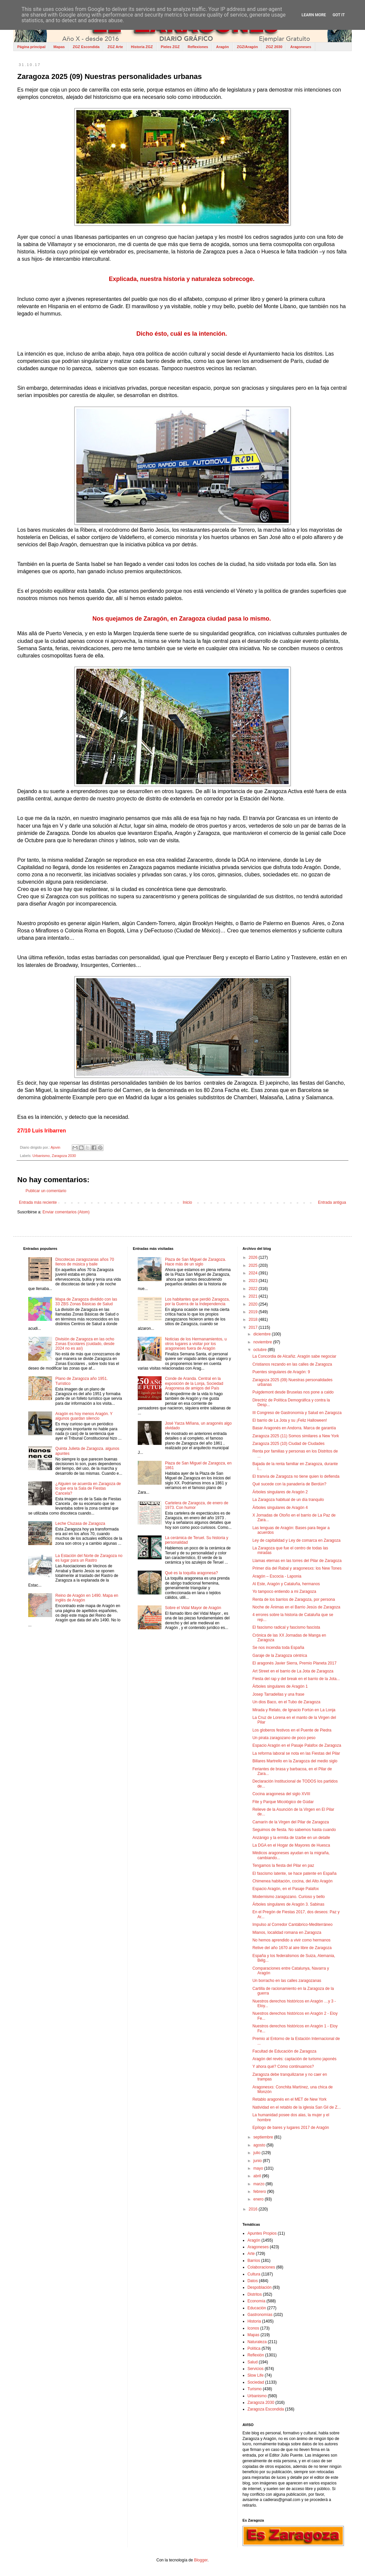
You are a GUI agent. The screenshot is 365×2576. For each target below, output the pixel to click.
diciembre (263, 1334)
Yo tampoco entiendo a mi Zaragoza (284, 1591)
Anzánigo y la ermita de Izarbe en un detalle (291, 1837)
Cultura (254, 2274)
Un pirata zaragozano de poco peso (284, 1737)
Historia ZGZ (142, 47)
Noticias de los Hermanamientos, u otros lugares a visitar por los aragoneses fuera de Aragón (196, 1344)
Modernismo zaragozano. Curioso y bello (289, 1896)
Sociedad (256, 2382)
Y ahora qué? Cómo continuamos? (283, 2066)
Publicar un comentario (46, 1190)
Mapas (59, 47)
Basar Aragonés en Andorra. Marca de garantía (294, 1428)
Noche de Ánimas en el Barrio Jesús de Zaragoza (296, 1607)
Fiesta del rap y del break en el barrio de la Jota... (296, 1678)
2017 (253, 1327)
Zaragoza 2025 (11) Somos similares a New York (296, 1436)
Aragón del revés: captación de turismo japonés (294, 2059)
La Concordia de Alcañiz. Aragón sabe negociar (294, 1356)
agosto (260, 2145)
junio (258, 2160)
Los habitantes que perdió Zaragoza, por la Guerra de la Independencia (197, 1301)
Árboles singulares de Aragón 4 (280, 1507)
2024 (253, 1273)
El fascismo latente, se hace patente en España (295, 1873)
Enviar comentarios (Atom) (66, 1212)
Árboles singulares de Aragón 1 (280, 1686)
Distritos (255, 2294)
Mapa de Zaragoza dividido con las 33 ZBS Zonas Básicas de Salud (86, 1301)
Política (254, 2348)
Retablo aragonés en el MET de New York (290, 2099)
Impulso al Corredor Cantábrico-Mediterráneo (292, 1924)
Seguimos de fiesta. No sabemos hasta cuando (294, 1829)
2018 (253, 1319)
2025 (253, 1265)
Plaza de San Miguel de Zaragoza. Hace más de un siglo (195, 1261)
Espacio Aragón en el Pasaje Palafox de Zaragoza (297, 1745)
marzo (260, 2184)
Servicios (256, 2368)
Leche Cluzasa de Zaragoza (80, 1523)
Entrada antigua (332, 1202)
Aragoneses (300, 47)
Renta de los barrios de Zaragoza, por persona (294, 1599)
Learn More (314, 15)
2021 (253, 1296)
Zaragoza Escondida (266, 2409)
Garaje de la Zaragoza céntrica (280, 1655)
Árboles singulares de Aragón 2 (280, 1492)
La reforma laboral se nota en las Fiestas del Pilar (296, 1753)
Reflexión (256, 2355)
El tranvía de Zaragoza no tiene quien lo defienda (296, 1476)
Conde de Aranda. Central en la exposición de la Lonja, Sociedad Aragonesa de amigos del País (194, 1383)
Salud (253, 2362)
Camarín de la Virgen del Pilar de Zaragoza (291, 1822)
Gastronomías (260, 2314)
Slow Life (256, 2375)
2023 (253, 1280)
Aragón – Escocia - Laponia (277, 1576)
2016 (253, 2209)
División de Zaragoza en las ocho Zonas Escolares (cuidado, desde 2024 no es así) (84, 1344)
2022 (253, 1288)
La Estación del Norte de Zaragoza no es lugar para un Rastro (88, 1558)
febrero (260, 2191)
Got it (338, 15)
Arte (251, 2253)
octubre (261, 1349)
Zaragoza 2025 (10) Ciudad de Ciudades (289, 1443)
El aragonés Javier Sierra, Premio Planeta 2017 (294, 1663)
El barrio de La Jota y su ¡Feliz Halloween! (290, 1420)
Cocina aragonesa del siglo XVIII (281, 1794)
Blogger (201, 2560)
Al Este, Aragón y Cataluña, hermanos (286, 1584)
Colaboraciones (261, 2267)
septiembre (264, 2137)
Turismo (255, 2389)
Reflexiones (197, 47)
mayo (259, 2168)
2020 (253, 1304)
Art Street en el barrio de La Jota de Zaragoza (293, 1671)
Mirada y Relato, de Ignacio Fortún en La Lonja (294, 1710)
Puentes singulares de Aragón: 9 (281, 1372)
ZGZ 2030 (274, 47)
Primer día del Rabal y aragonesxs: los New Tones (297, 1568)
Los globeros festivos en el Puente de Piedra (292, 1730)
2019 (253, 1312)
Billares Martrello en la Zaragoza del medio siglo (295, 1761)
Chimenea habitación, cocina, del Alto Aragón (293, 1881)
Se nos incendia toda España (278, 1647)
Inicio (187, 1202)
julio (258, 2152)
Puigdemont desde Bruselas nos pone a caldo (293, 1392)
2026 (253, 1257)
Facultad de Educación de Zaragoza (285, 2051)
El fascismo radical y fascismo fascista (286, 1627)
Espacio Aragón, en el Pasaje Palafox (286, 1888)
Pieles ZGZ (170, 47)
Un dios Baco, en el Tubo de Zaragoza (287, 1702)
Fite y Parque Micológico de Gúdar (283, 1801)
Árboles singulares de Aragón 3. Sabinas (289, 1904)
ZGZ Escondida (86, 47)
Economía (256, 2301)
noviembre (263, 1342)
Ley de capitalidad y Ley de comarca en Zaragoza (297, 1540)
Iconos (253, 2328)
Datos (253, 2280)
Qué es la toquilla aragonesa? (191, 1573)
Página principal (31, 47)
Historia (254, 2321)
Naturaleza (257, 2341)
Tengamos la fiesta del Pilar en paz (283, 1865)
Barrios (254, 2260)
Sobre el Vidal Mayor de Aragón (193, 1607)
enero (259, 2199)
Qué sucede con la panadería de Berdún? (290, 1484)
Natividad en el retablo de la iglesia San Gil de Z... (297, 2107)
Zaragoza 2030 (64, 1156)
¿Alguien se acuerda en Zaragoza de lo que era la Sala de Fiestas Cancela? (88, 1488)
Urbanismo (41, 1156)
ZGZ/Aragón (247, 47)
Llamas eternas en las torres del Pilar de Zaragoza (297, 1560)
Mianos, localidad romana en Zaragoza (287, 1932)
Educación (257, 2308)
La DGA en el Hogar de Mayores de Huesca (291, 1845)
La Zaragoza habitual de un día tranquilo (288, 1499)
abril (258, 2176)
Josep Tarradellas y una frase (279, 1694)
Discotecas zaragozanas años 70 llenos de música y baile (84, 1261)
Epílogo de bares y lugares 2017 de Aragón (291, 2127)
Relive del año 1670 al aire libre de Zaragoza (292, 1947)
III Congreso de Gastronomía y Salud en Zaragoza (297, 1412)
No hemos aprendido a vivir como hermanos (291, 1940)
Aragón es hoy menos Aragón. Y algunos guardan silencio (83, 1416)
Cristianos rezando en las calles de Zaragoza (292, 1364)
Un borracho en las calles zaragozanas (287, 1980)
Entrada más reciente (38, 1202)
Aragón (222, 47)
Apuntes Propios (262, 2233)
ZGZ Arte (115, 47)
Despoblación (260, 2287)
